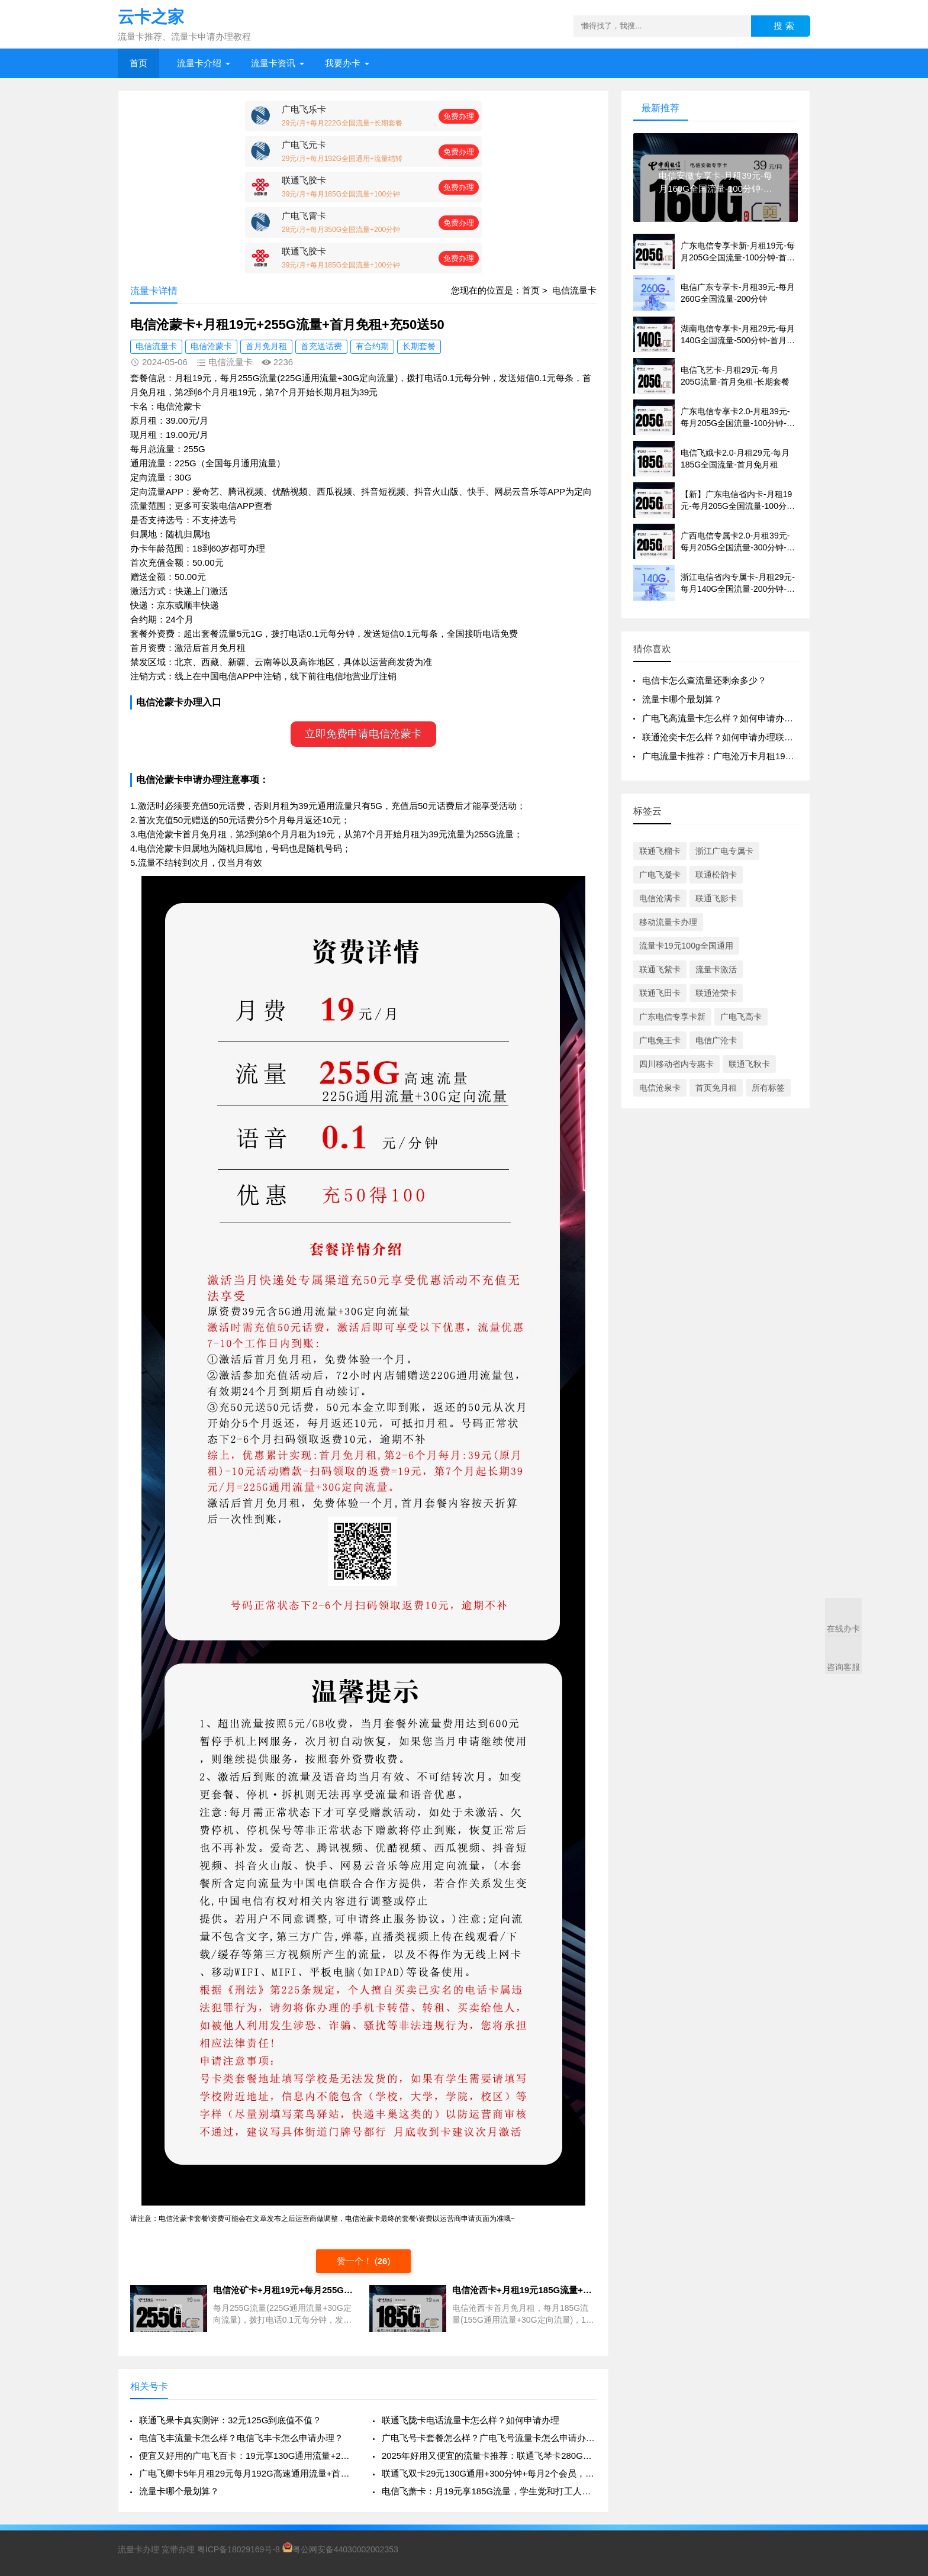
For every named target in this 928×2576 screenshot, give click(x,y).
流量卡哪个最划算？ (179, 2491)
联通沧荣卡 (716, 993)
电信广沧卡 (716, 1040)
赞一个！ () (364, 2261)
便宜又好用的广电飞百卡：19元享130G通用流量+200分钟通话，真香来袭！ (246, 2456)
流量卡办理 (138, 2549)
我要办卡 (342, 63)
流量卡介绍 (199, 63)
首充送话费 (321, 346)
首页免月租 (716, 1087)
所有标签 (768, 1087)
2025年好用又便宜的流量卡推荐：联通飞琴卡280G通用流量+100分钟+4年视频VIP (489, 2456)
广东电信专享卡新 (672, 1016)
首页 (138, 63)
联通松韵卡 (716, 874)
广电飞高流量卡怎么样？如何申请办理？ (722, 718)
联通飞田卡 (660, 993)
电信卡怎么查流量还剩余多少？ (704, 680)
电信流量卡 (574, 290)
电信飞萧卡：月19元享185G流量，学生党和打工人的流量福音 (489, 2491)
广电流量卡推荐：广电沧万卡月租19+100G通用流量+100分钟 (763, 756)
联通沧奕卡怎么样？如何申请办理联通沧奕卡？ (735, 737)
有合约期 (372, 346)
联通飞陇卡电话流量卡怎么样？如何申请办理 (470, 2420)
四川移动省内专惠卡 (676, 1064)
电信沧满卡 (660, 898)
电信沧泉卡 (660, 1087)
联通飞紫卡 (660, 969)
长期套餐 (419, 346)
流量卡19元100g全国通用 (686, 945)
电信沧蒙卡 (211, 346)
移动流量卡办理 (668, 922)
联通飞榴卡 (660, 851)
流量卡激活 (716, 969)
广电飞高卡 (741, 1016)
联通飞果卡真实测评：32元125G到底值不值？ (230, 2420)
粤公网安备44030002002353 (340, 2549)
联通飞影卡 (716, 898)
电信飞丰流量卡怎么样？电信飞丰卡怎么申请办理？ (241, 2438)
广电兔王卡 (660, 1040)
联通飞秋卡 (749, 1064)
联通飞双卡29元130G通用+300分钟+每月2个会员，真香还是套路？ (489, 2473)
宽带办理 (178, 2549)
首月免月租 (266, 346)
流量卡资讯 (273, 63)
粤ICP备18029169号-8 (238, 2549)
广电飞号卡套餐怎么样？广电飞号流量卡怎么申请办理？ (489, 2438)
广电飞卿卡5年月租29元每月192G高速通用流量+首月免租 (246, 2473)
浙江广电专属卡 (724, 851)
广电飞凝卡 (660, 874)
